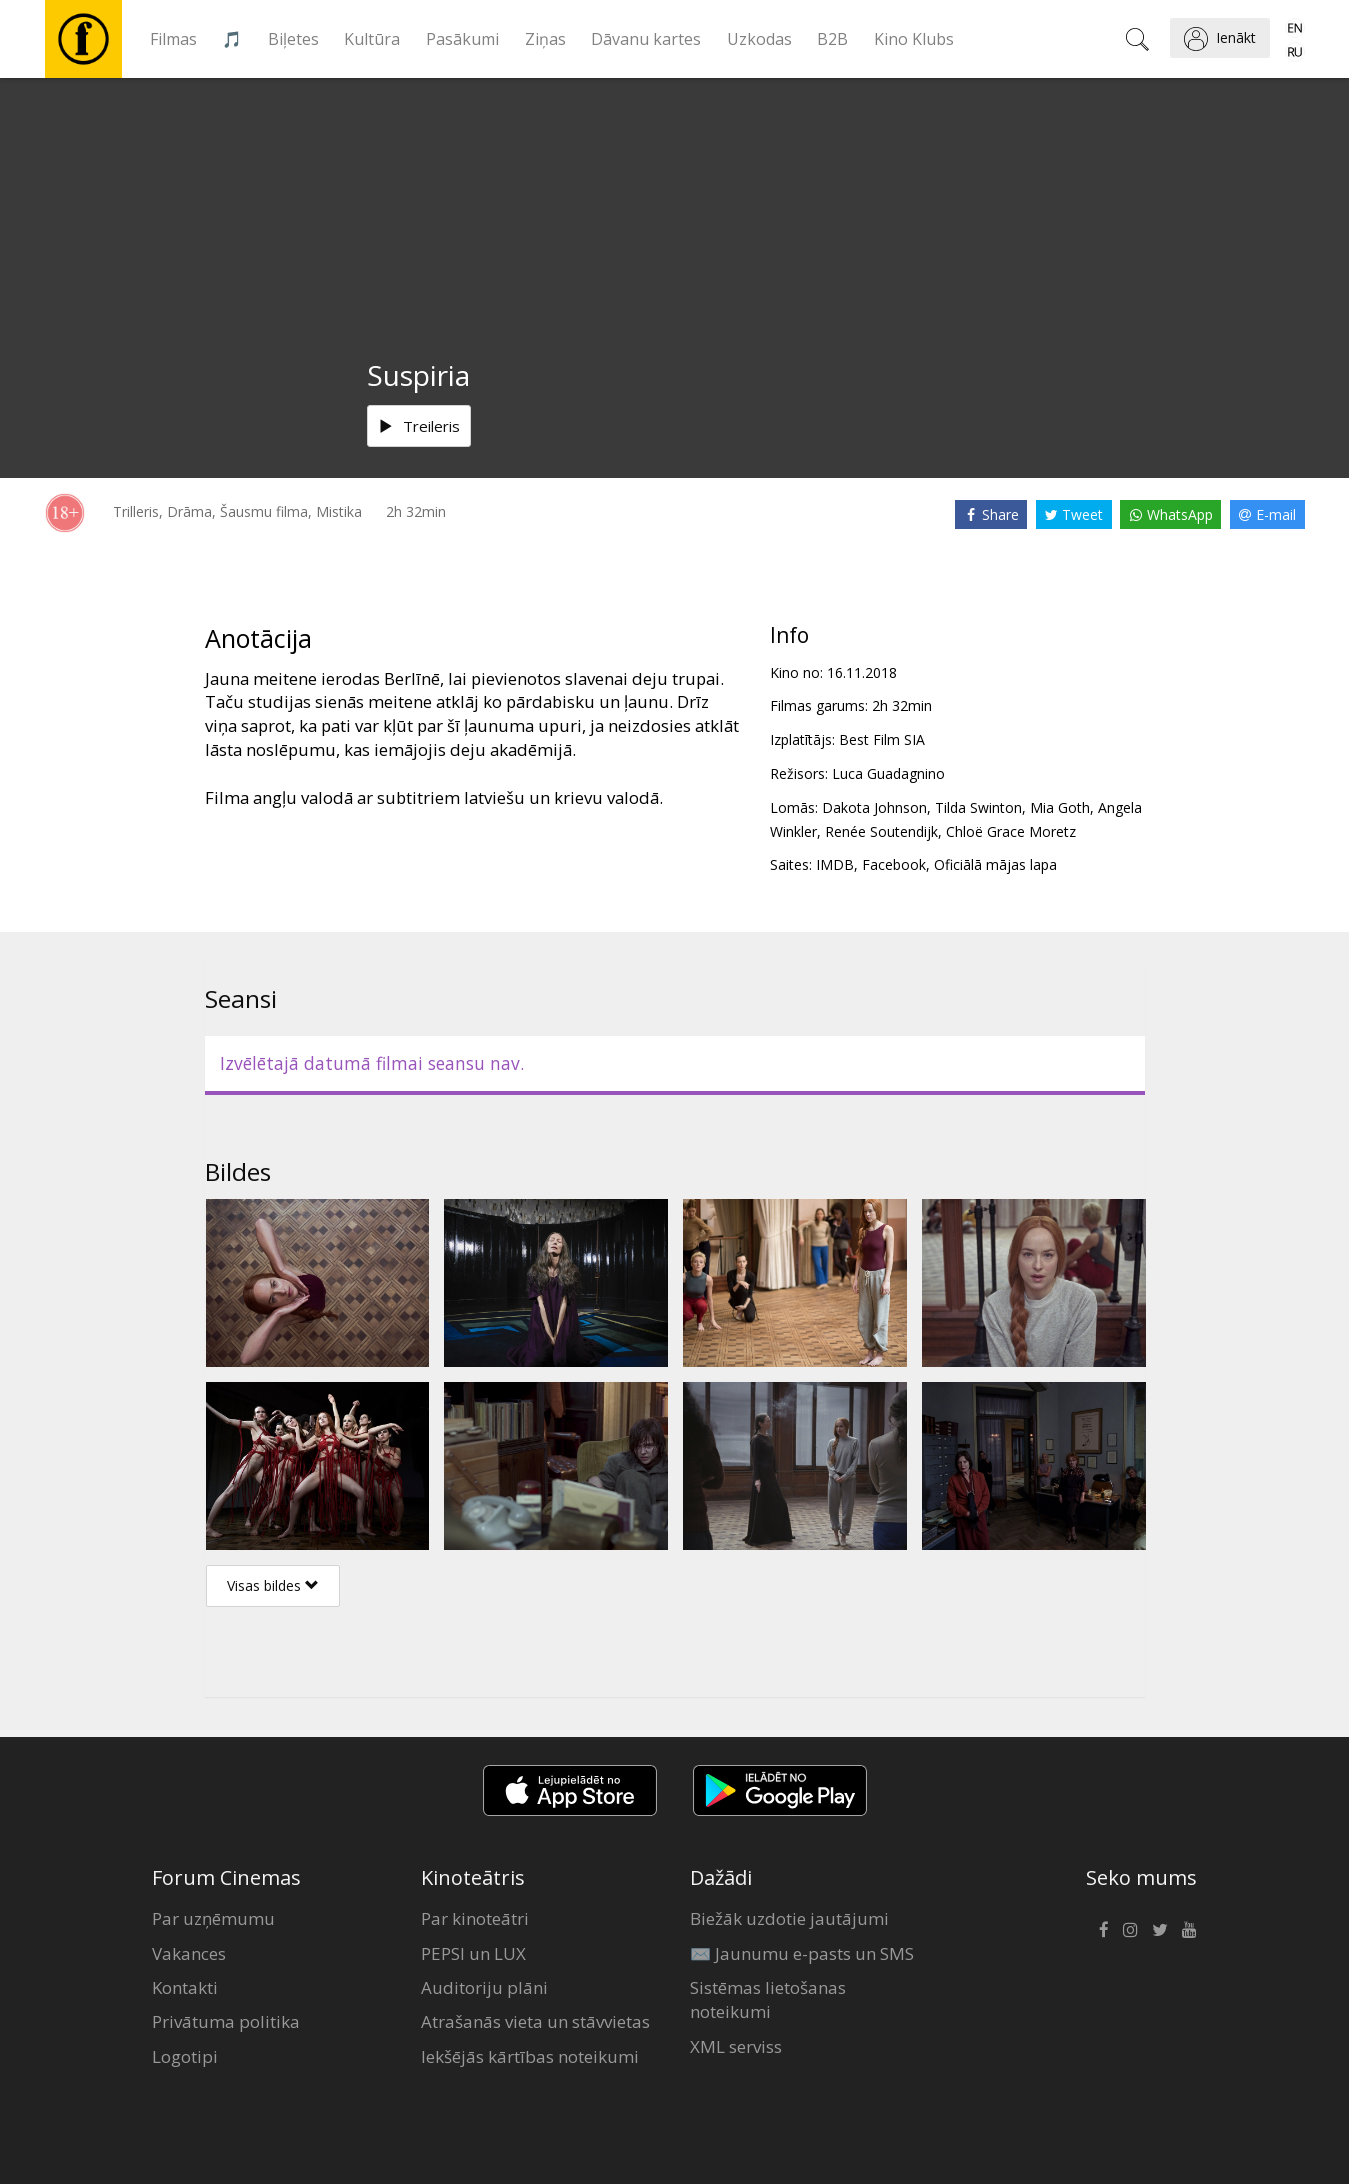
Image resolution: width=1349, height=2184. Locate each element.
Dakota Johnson (874, 807)
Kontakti (185, 1987)
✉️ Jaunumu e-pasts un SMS (802, 1953)
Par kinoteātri (475, 1918)
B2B (832, 39)
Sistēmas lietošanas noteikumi (768, 1999)
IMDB (835, 864)
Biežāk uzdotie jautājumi (789, 1918)
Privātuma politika (226, 2021)
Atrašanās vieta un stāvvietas (535, 2021)
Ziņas (545, 39)
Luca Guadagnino (888, 773)
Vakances (189, 1953)
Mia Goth (1060, 807)
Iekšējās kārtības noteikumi (530, 2056)
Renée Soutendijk (881, 831)
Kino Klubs (914, 39)
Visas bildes (273, 1585)
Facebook (894, 864)
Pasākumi (462, 39)
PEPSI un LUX (473, 1953)
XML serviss (736, 2046)
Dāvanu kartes (646, 39)
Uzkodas (759, 39)
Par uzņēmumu (213, 1918)
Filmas (173, 39)
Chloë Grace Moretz (1011, 831)
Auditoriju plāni (484, 1987)
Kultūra (372, 39)
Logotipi (185, 2056)
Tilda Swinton (978, 807)
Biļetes (293, 39)
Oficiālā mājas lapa (995, 864)
